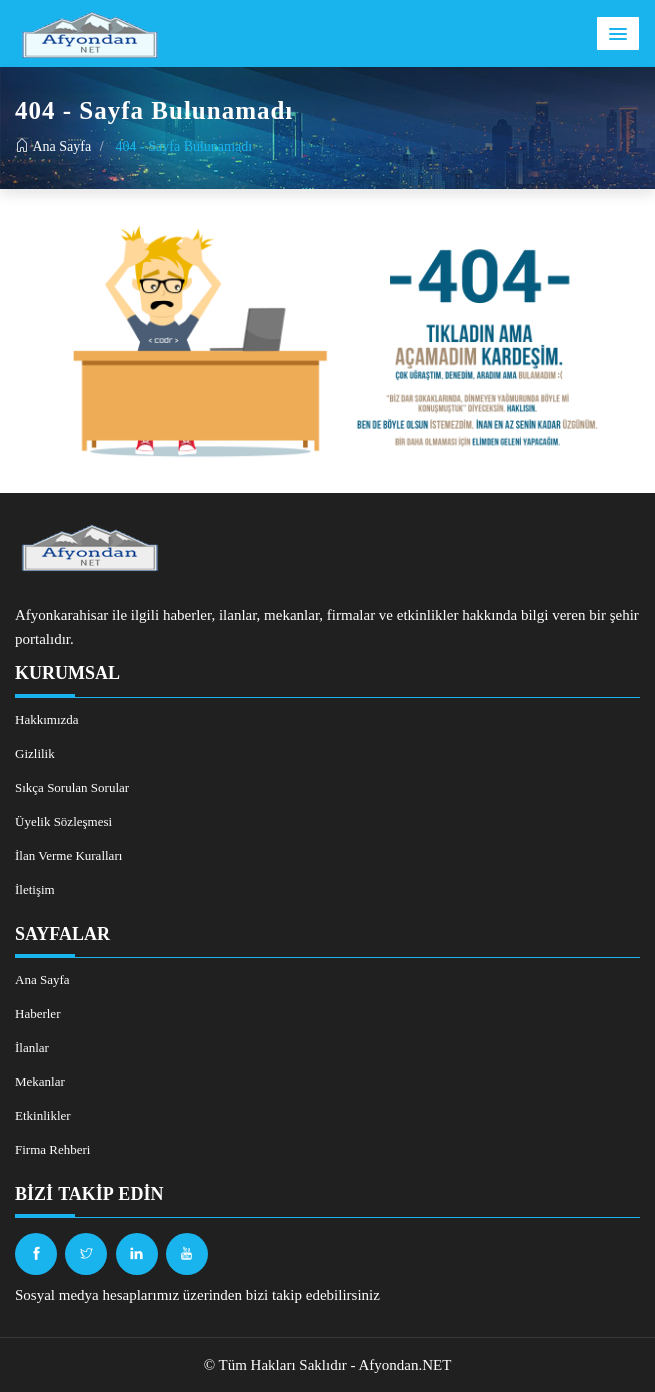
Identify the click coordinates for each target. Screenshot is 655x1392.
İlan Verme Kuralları (68, 855)
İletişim (35, 889)
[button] (618, 33)
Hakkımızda (47, 719)
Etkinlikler (43, 1115)
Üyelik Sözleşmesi (63, 821)
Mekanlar (40, 1081)
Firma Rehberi (52, 1149)
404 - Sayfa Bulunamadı (184, 146)
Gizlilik (35, 753)
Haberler (37, 1013)
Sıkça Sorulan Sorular (72, 787)
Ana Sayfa (53, 146)
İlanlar (32, 1047)
